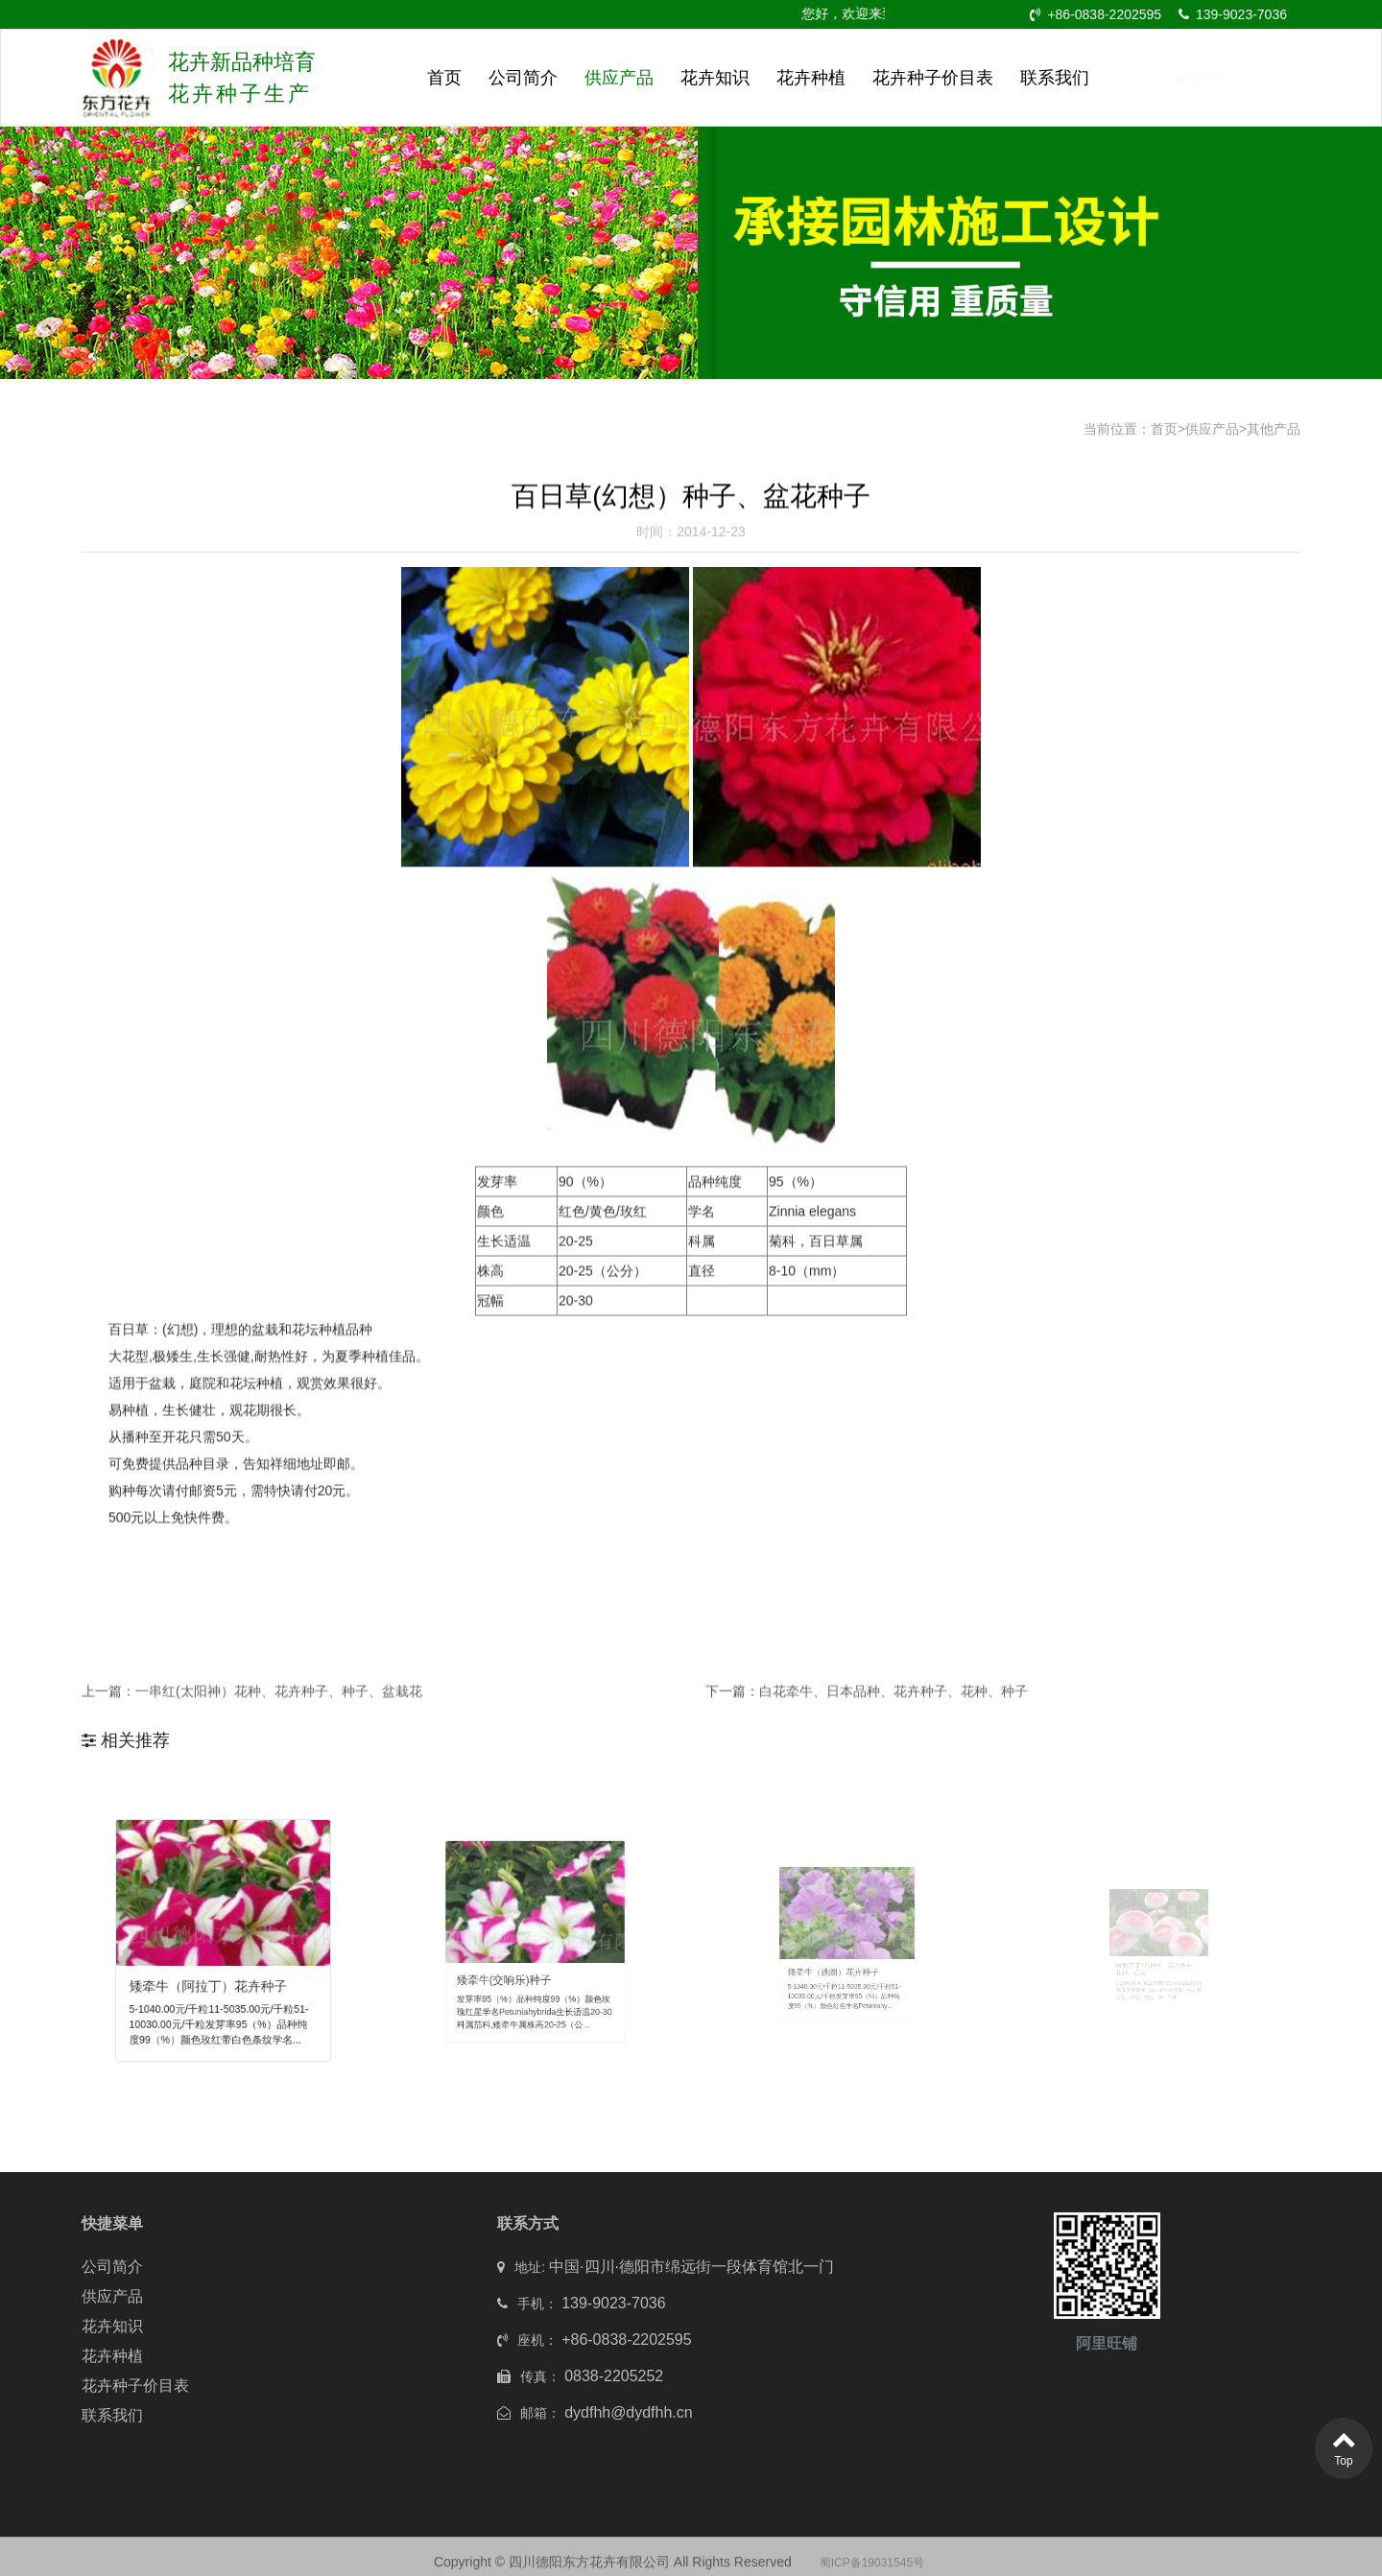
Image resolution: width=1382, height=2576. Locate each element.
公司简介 (523, 77)
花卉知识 (715, 77)
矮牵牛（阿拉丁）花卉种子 (214, 1971)
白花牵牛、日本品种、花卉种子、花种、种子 (893, 1705)
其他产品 (1273, 429)
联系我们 (1054, 77)
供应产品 (619, 77)
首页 (444, 77)
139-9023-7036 (1233, 14)
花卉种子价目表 (932, 77)
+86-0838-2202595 (1095, 14)
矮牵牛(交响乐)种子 (518, 1965)
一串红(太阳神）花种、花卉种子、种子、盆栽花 (278, 1705)
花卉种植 (811, 77)
